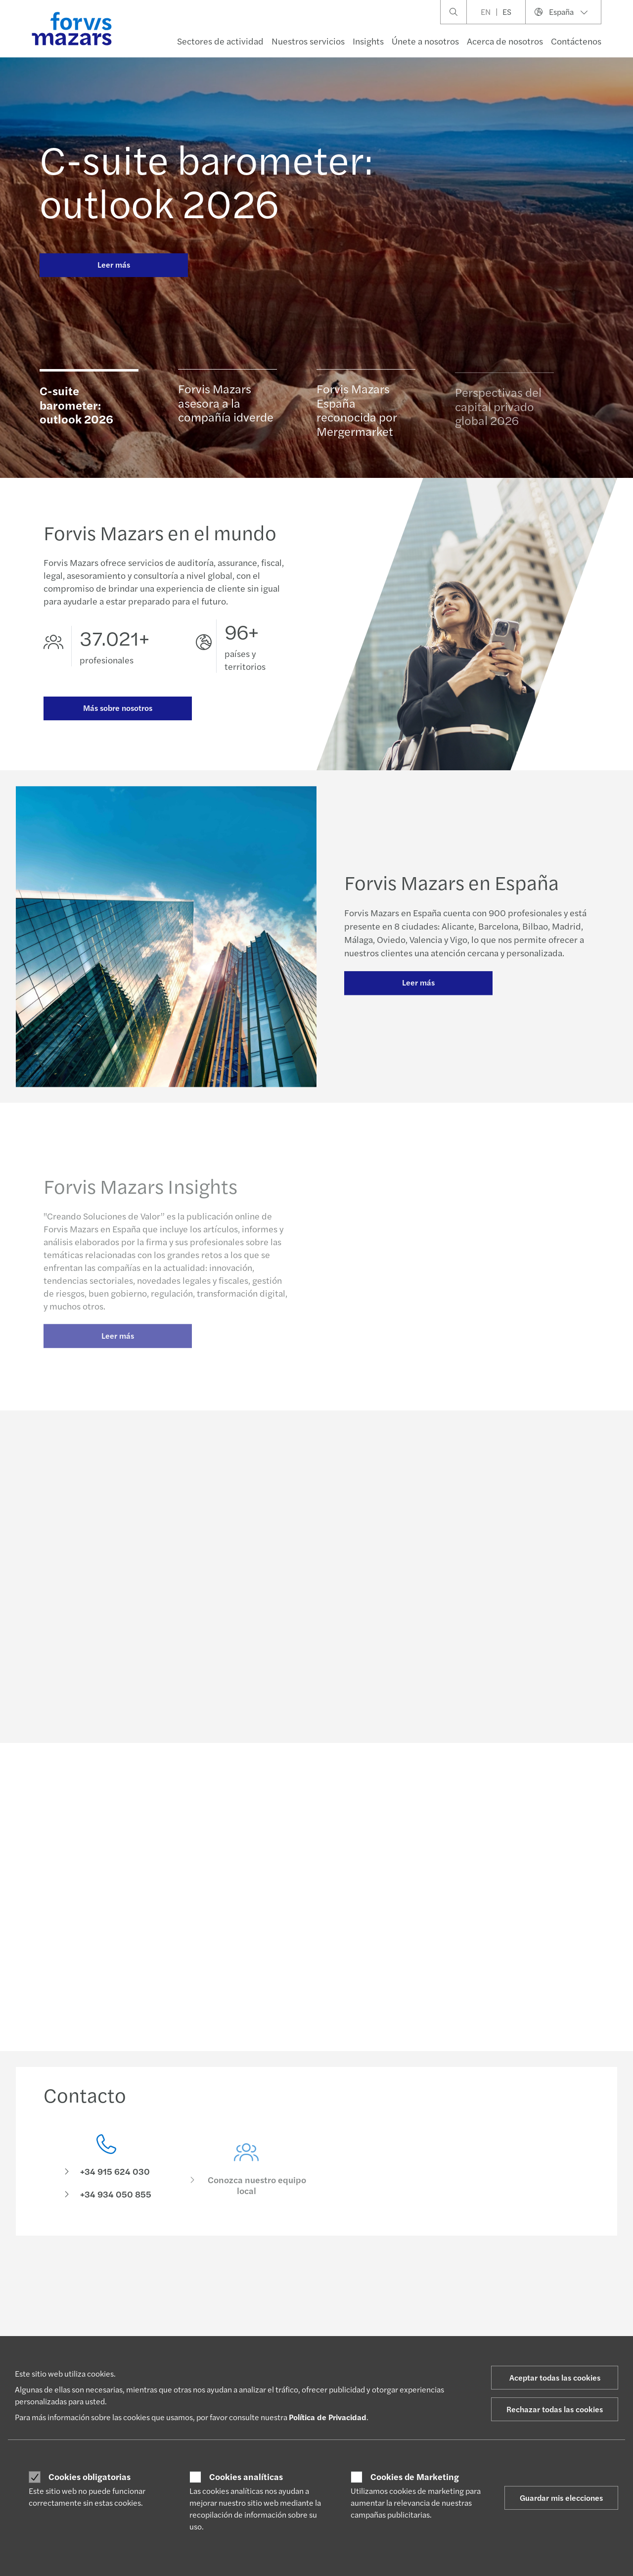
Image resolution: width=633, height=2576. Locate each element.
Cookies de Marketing (414, 2476)
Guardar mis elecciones (561, 2497)
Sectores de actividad (220, 41)
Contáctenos (576, 41)
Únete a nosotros (425, 41)
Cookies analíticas (246, 2476)
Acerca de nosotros (505, 41)
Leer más (113, 264)
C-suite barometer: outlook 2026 (206, 180)
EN (486, 11)
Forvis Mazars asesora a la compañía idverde (225, 406)
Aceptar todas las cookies (554, 2377)
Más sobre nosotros (117, 708)
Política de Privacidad (327, 2417)
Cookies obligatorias (89, 2476)
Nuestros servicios (308, 41)
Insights (368, 41)
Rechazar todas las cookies (554, 2409)
